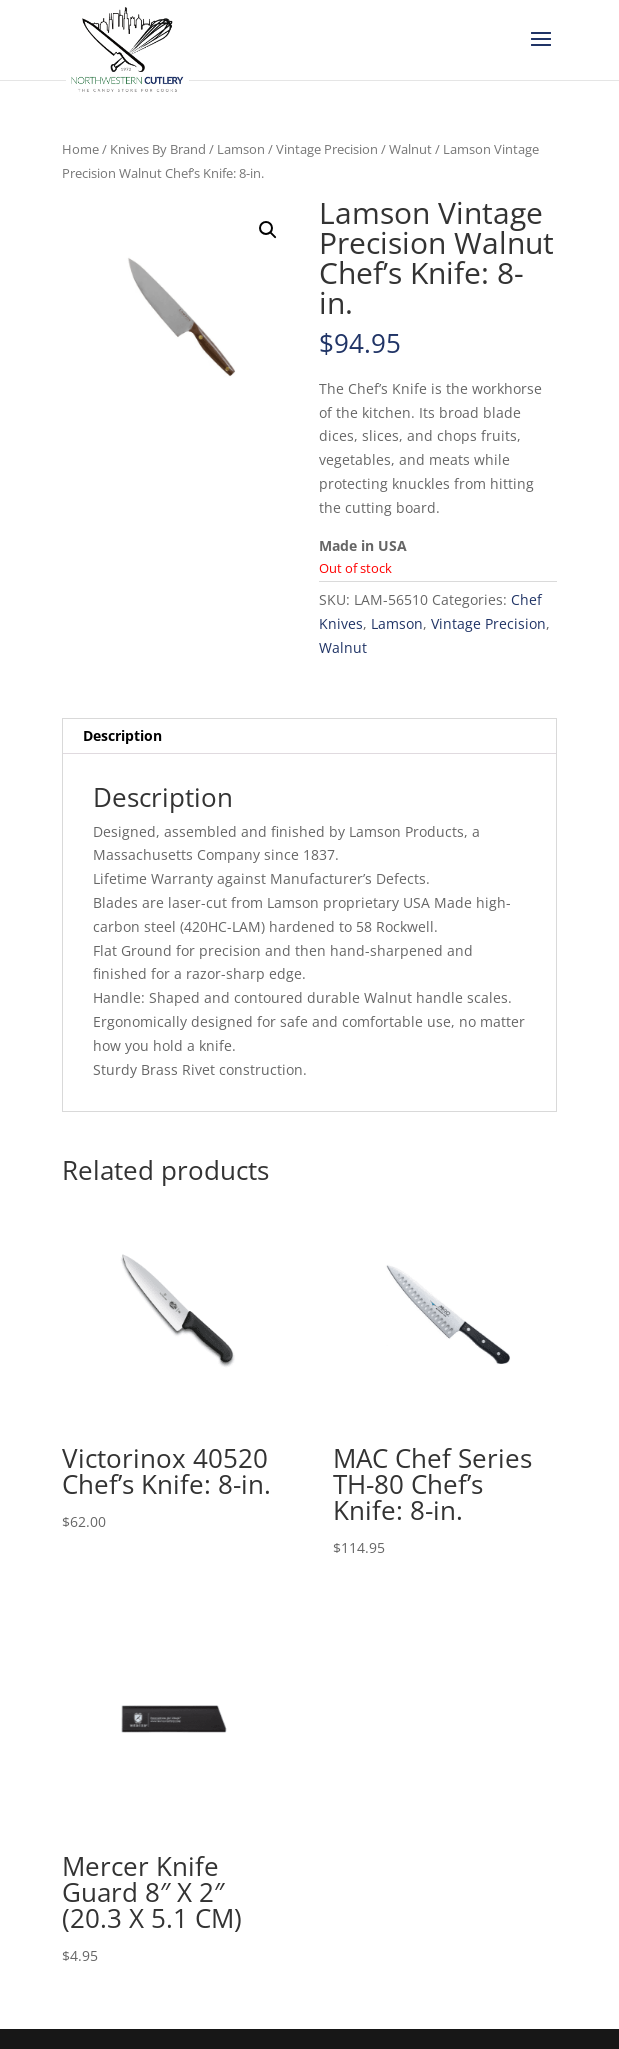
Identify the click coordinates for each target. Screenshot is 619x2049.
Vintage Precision (327, 149)
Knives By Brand (158, 149)
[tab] (309, 736)
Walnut (410, 149)
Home (80, 149)
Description (122, 735)
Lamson (241, 149)
